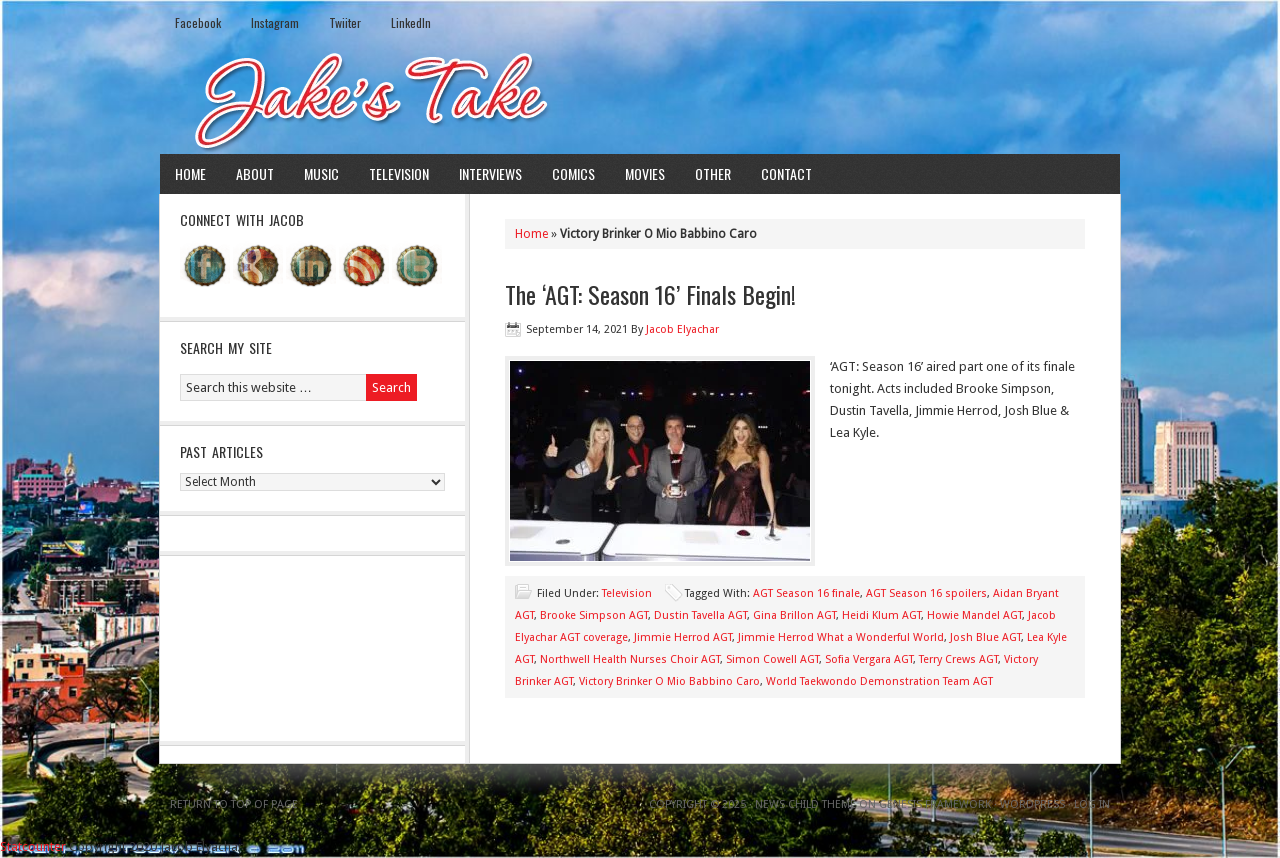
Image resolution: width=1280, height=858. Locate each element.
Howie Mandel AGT (974, 615)
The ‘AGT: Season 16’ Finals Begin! (650, 294)
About (255, 173)
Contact (786, 173)
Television (399, 173)
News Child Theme (805, 804)
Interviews (490, 173)
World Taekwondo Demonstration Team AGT (879, 681)
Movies (645, 173)
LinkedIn (411, 22)
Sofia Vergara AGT (869, 659)
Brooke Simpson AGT (594, 615)
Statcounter (33, 846)
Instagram (275, 22)
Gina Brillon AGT (794, 615)
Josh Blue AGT (985, 637)
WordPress (1032, 804)
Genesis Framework (935, 804)
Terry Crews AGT (958, 659)
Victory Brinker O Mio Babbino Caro (669, 681)
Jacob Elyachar (682, 329)
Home (190, 173)
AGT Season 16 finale (806, 593)
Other (713, 173)
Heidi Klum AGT (881, 615)
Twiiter (345, 22)
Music (321, 173)
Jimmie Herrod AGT (683, 637)
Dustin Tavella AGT (700, 615)
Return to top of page (234, 804)
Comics (573, 173)
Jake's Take (640, 99)
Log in (1092, 804)
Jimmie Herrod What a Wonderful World (841, 637)
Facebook (198, 22)
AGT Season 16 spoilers (926, 593)
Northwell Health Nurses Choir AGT (630, 659)
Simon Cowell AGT (772, 659)
